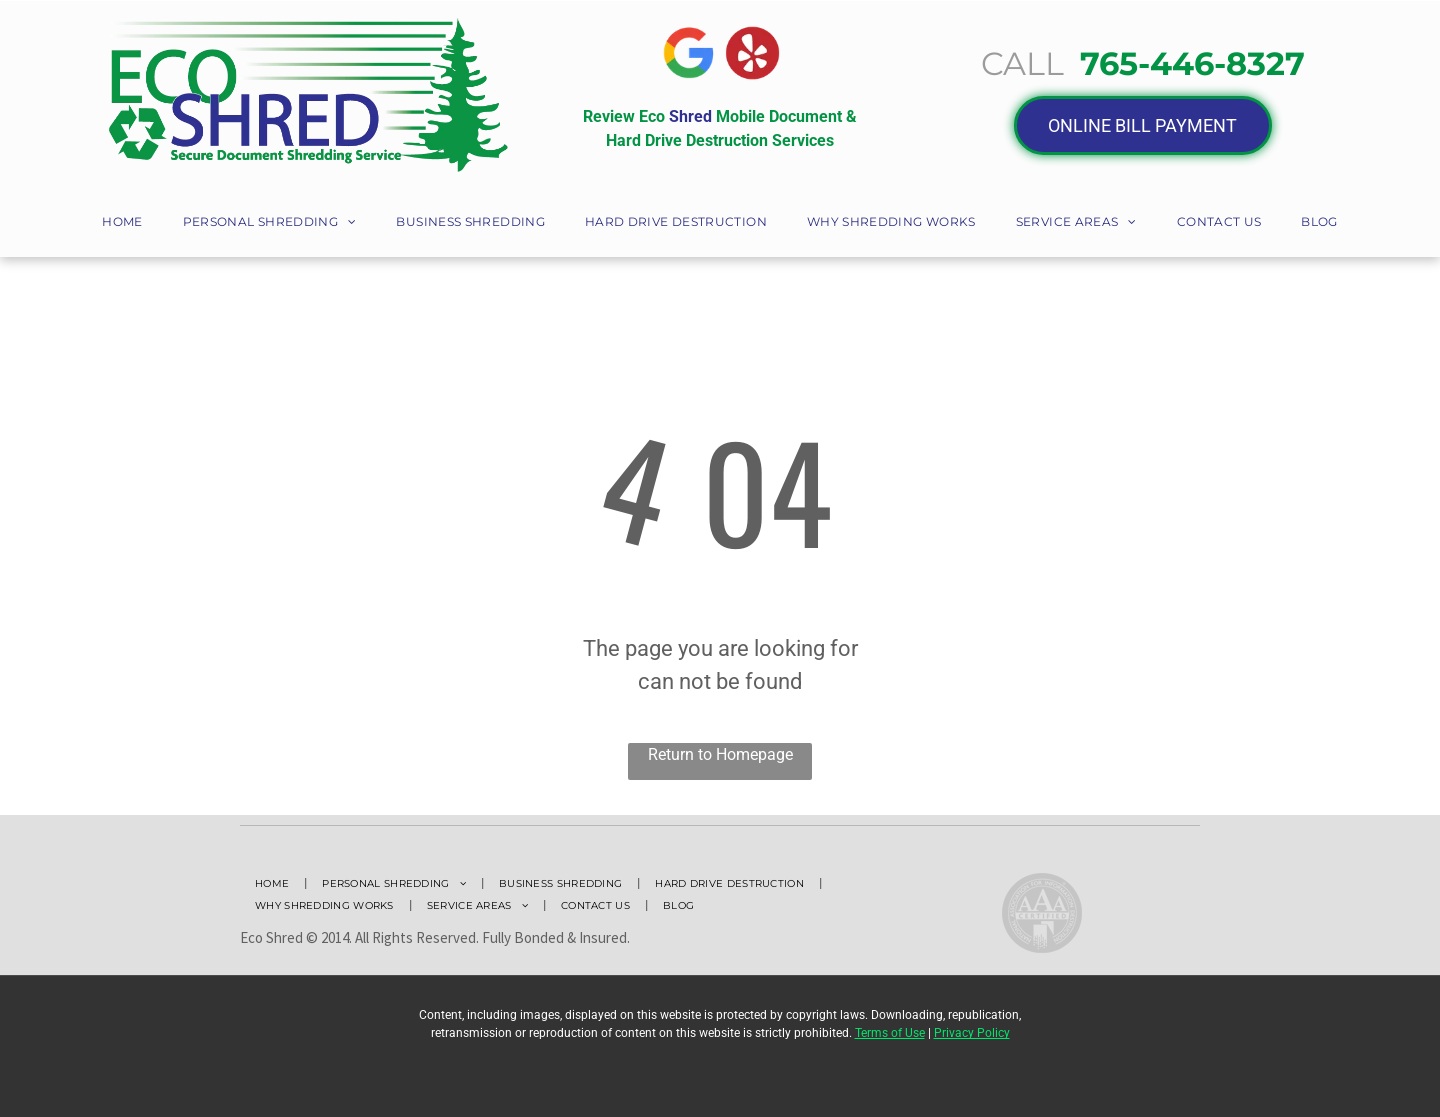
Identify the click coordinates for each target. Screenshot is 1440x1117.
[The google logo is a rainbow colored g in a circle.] (688, 53)
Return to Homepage (720, 754)
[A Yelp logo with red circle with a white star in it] (752, 53)
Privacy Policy (972, 1033)
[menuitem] (122, 223)
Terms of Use (890, 1033)
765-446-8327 (1192, 63)
